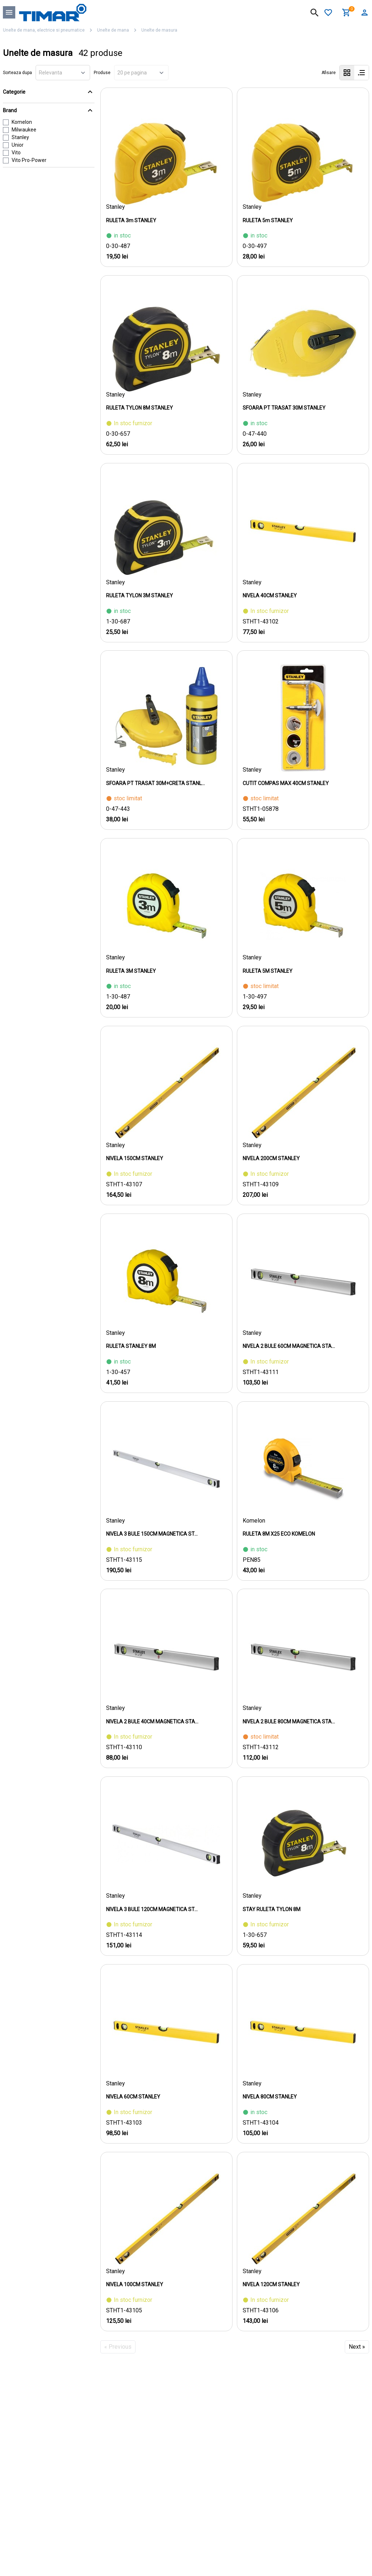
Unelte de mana (113, 30)
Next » (357, 2346)
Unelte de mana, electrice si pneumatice (44, 30)
